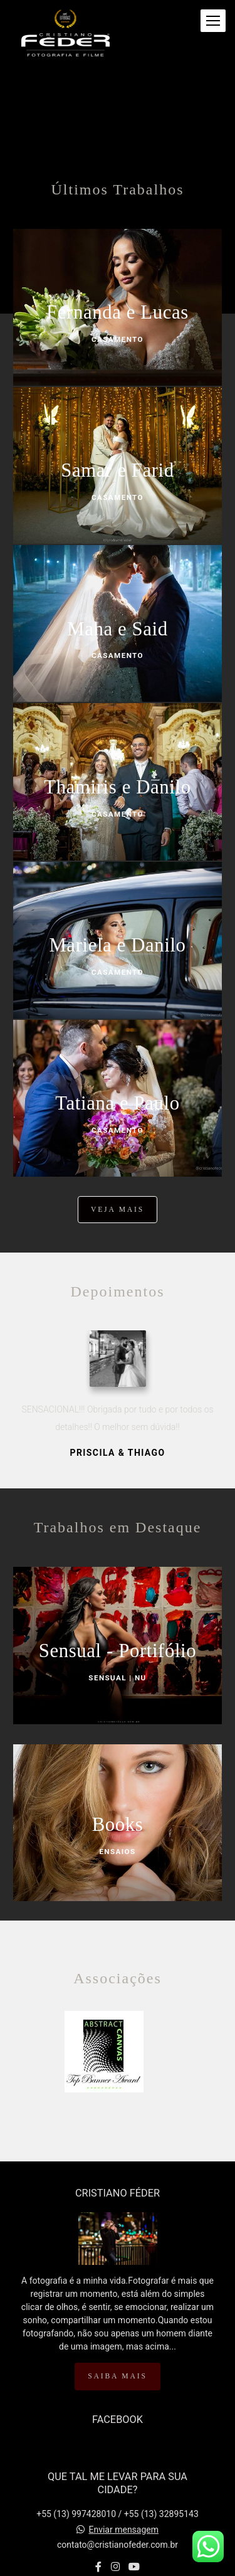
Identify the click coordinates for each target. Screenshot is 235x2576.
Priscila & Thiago (117, 1452)
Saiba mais (117, 2376)
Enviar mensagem (123, 2529)
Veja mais (117, 1210)
